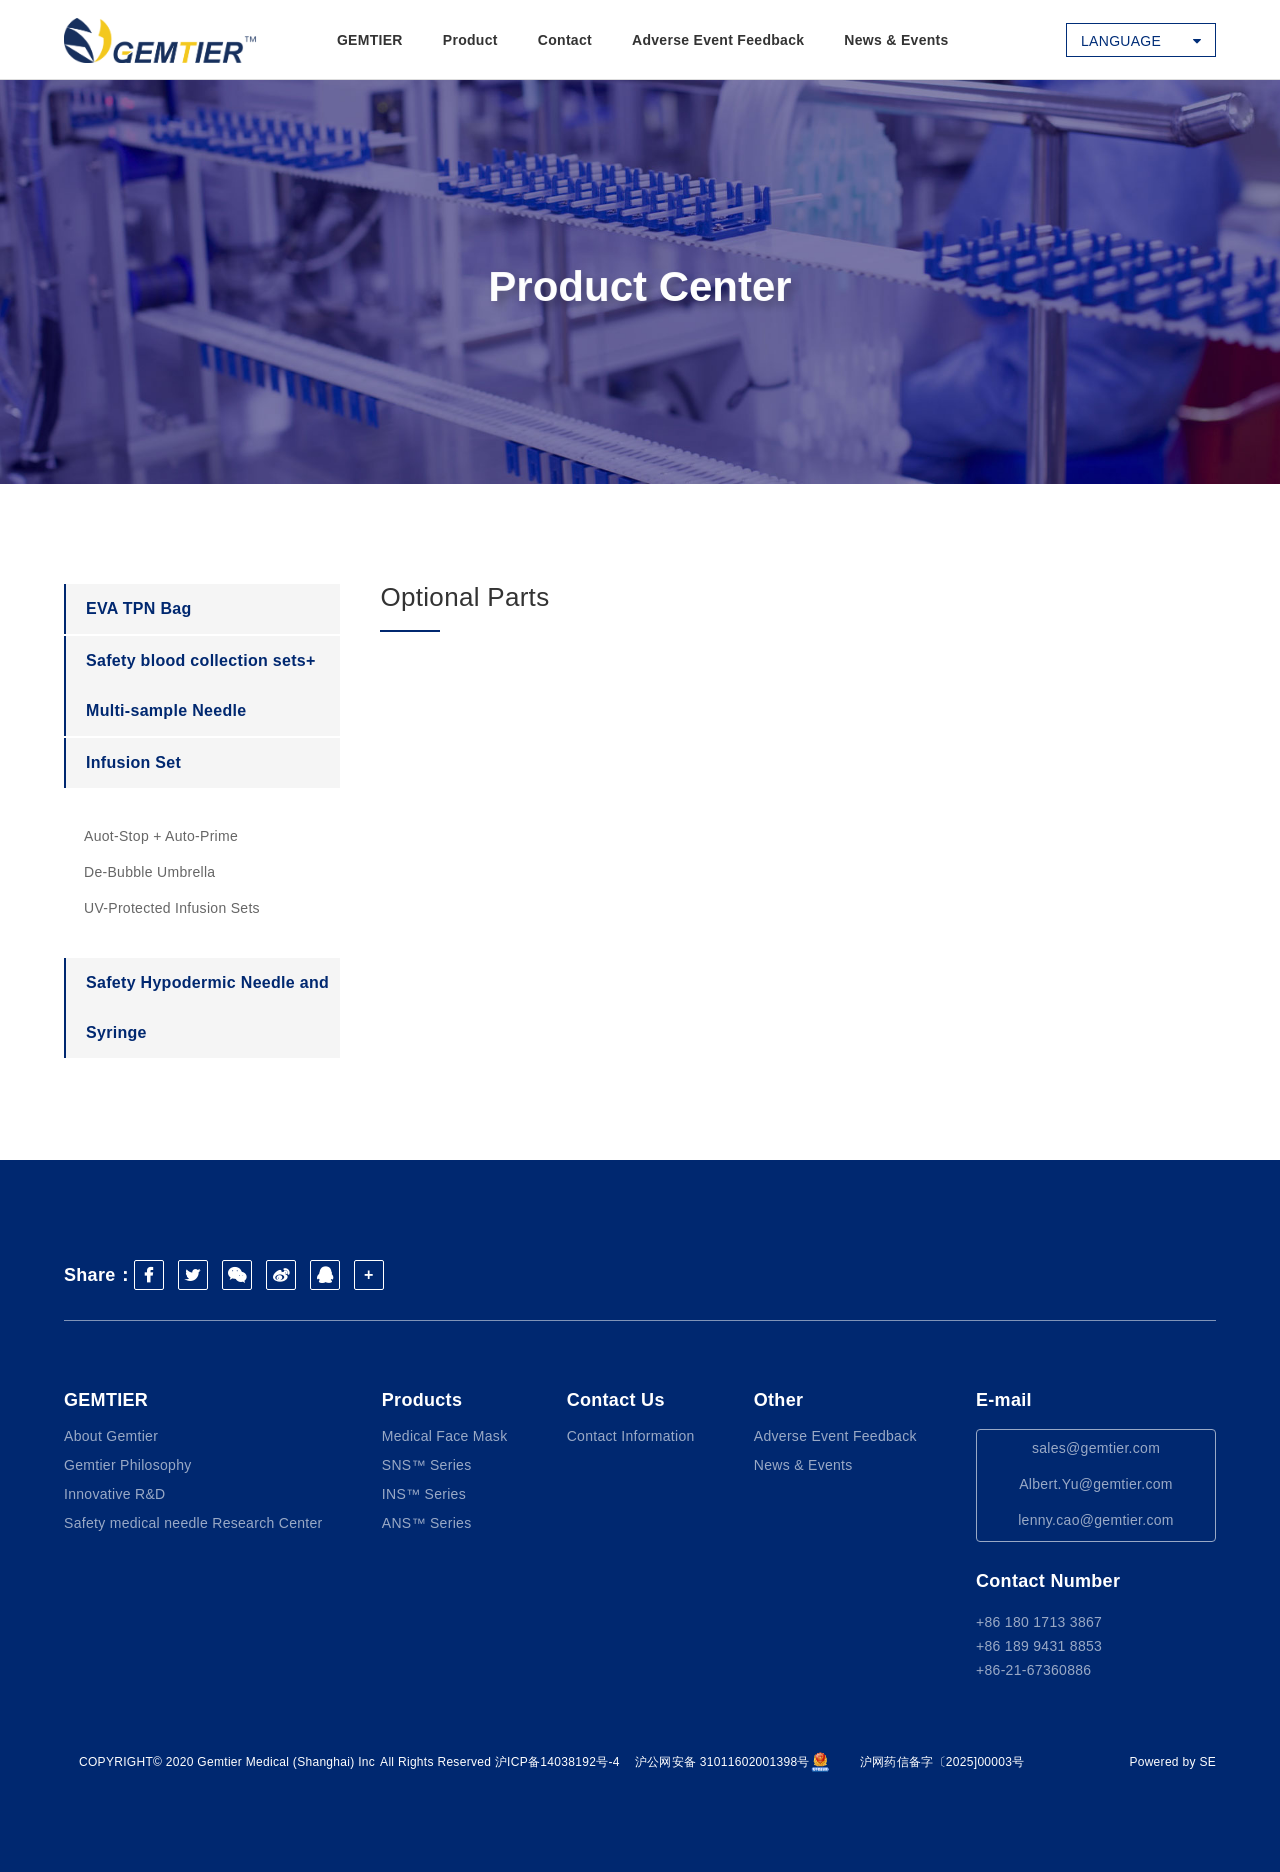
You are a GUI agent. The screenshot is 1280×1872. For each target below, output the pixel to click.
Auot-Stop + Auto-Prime (161, 836)
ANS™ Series (427, 1523)
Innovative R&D (114, 1494)
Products (422, 1400)
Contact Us (616, 1400)
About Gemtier (111, 1436)
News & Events (896, 40)
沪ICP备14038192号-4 (557, 1762)
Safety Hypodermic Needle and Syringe (207, 1007)
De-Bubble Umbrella (149, 872)
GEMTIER (370, 40)
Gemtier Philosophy (128, 1465)
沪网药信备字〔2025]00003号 (942, 1762)
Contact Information (631, 1436)
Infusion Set (133, 762)
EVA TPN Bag (139, 608)
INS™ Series (424, 1494)
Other (779, 1400)
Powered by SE (1172, 1762)
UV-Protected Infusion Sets (172, 908)
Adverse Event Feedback (718, 40)
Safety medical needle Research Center (193, 1523)
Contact (565, 40)
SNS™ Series (427, 1465)
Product (470, 40)
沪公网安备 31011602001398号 (732, 1762)
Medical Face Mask (445, 1436)
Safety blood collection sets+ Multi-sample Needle (201, 685)
